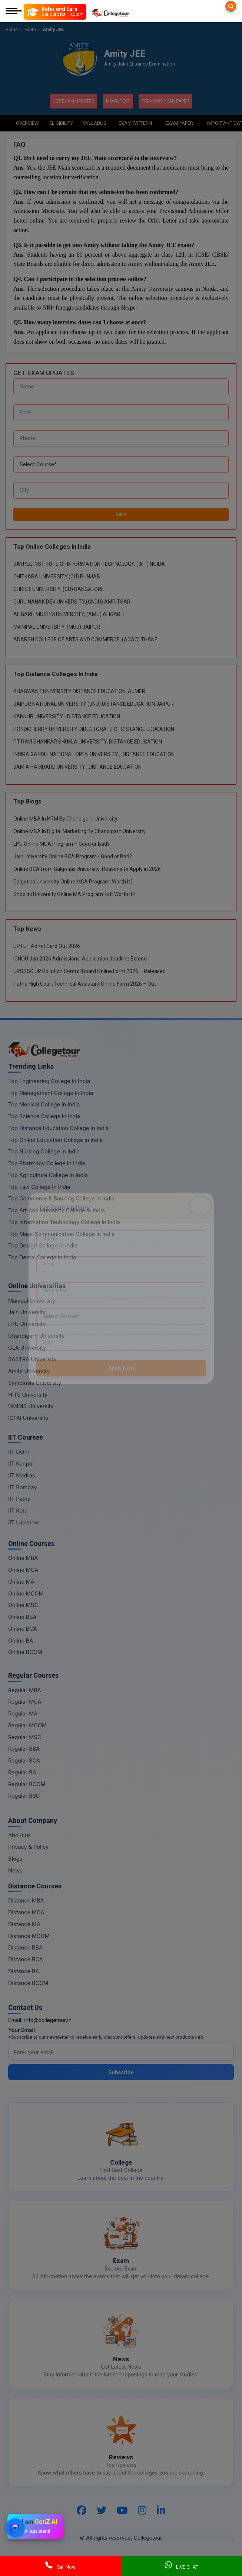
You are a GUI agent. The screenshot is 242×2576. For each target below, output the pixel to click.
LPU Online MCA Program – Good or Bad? (61, 843)
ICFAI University (28, 1417)
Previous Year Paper (167, 101)
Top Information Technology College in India (64, 1221)
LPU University (27, 1323)
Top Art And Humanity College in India (56, 1210)
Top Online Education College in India (55, 1139)
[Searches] (230, 6)
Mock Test (118, 101)
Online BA (20, 1640)
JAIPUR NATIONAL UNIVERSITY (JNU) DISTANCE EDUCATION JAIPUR (93, 703)
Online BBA (22, 1616)
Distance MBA (26, 1900)
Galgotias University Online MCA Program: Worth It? (73, 881)
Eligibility (61, 122)
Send (121, 514)
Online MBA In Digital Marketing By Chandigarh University (79, 831)
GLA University (27, 1347)
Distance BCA (25, 1959)
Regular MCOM (27, 1724)
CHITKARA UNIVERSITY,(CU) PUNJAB (56, 576)
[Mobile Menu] (14, 12)
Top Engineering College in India (49, 1080)
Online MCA (23, 1569)
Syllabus (94, 122)
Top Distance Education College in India (58, 1127)
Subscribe (121, 2071)
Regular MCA (25, 1701)
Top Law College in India (39, 1186)
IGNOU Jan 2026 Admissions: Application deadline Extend (80, 958)
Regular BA (22, 1771)
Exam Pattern (135, 122)
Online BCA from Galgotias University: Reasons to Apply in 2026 (87, 869)
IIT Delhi (18, 1451)
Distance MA (24, 1923)
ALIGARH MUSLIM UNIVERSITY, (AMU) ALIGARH (68, 614)
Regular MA (22, 1713)
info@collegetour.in (48, 2019)
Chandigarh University (36, 1335)
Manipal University (31, 1300)
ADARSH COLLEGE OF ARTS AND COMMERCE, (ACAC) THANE (85, 639)
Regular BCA (24, 1760)
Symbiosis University (34, 1382)
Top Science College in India (44, 1116)
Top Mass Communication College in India (61, 1233)
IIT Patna (19, 1498)
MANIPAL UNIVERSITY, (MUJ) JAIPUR (56, 626)
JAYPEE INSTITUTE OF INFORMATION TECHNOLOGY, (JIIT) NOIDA (89, 563)
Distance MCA (26, 1912)
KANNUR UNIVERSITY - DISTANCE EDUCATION (66, 716)
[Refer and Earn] (55, 11)
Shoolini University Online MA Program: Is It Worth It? (74, 894)
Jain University (27, 1312)
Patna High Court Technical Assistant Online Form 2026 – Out (84, 983)
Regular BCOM (27, 1783)
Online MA (21, 1581)
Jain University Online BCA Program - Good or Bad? (72, 856)
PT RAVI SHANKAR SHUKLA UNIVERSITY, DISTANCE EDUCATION (87, 741)
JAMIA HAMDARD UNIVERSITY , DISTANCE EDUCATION (77, 766)
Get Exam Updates (72, 101)
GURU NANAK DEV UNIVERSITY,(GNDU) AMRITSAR (71, 601)
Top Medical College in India (44, 1104)
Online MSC (23, 1604)
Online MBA (23, 1557)
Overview (27, 122)
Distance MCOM (29, 1935)
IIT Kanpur (21, 1463)
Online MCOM (26, 1593)
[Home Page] (110, 11)
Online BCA (22, 1628)
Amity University (29, 1370)
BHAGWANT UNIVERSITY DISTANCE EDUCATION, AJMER (79, 691)
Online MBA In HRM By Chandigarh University (65, 818)
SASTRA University (32, 1359)
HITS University (27, 1394)
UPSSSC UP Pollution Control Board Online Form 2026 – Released (89, 971)
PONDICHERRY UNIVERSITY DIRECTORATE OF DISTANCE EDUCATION (93, 729)
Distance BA (23, 1970)
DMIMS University (31, 1406)
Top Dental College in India (42, 1257)
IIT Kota (17, 1510)
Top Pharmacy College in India (46, 1163)
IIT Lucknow (23, 1521)
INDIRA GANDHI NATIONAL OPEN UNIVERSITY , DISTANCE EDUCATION (94, 754)
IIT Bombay (22, 1486)
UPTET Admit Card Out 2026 (46, 946)
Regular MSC (24, 1736)
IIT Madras (21, 1474)
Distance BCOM (28, 1982)
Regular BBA (24, 1748)
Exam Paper (179, 122)
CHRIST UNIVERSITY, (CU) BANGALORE (58, 588)
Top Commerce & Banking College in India (61, 1198)
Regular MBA (24, 1689)
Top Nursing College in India (44, 1151)
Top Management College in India (50, 1092)
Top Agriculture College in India (48, 1174)
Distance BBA (25, 1947)
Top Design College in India (42, 1245)
